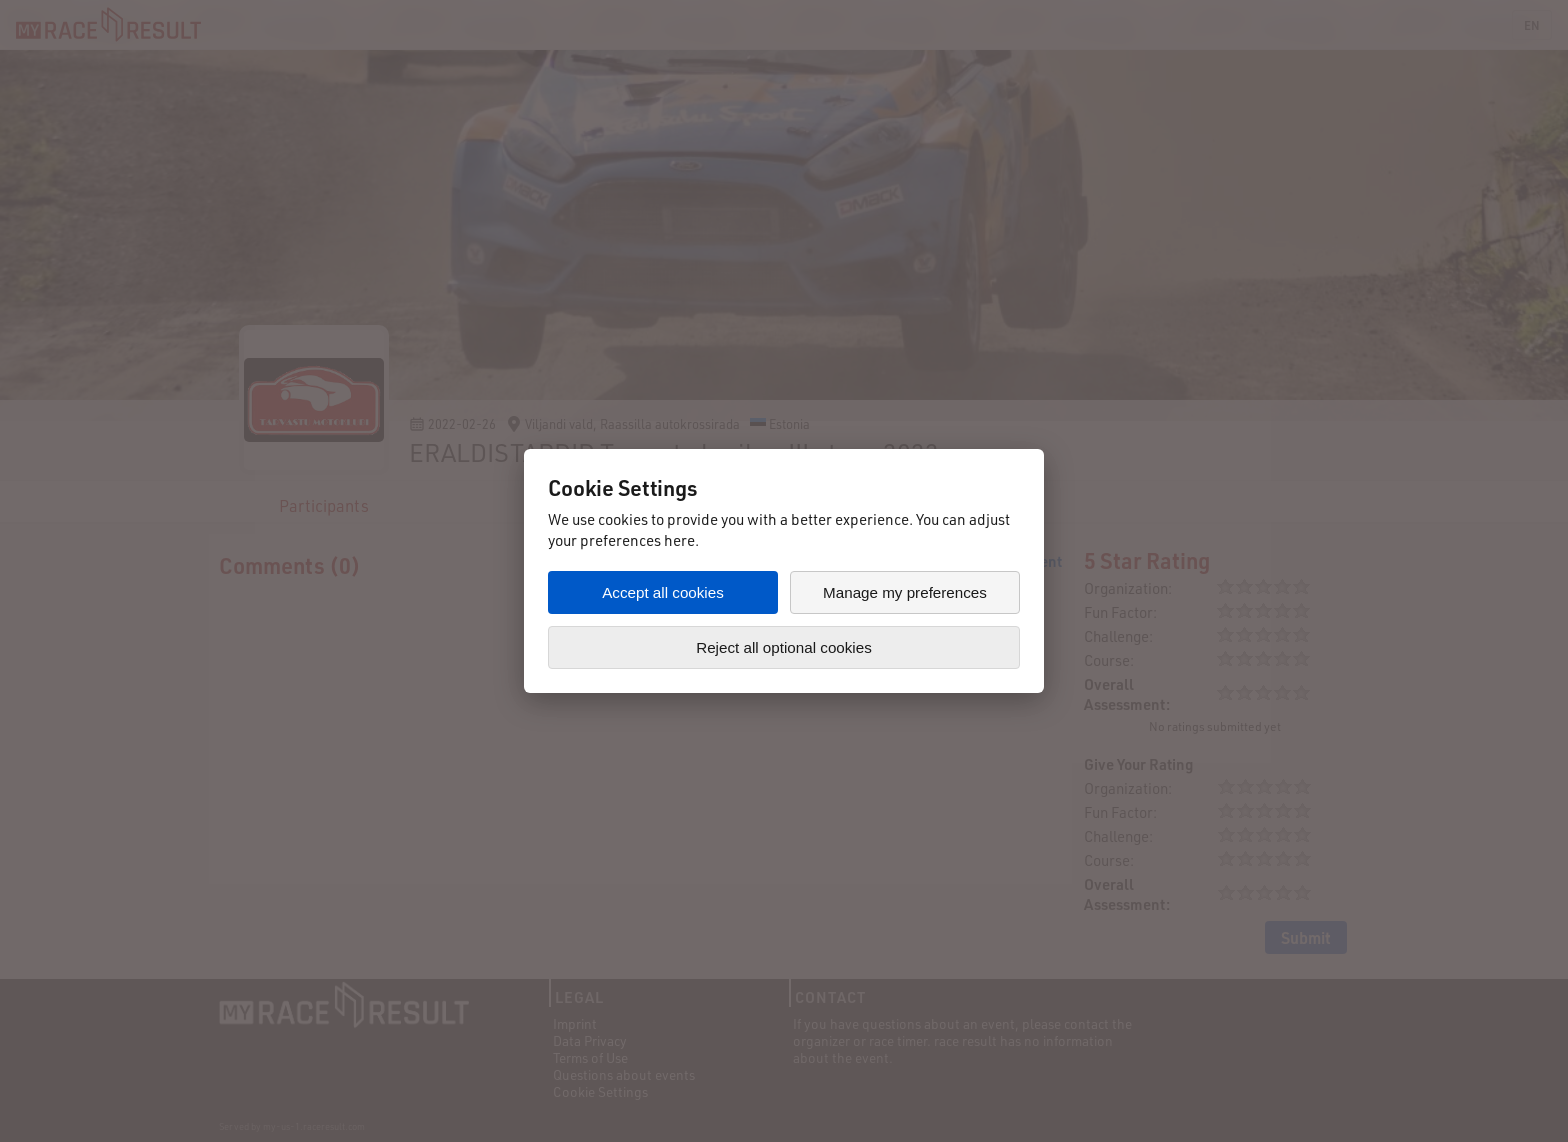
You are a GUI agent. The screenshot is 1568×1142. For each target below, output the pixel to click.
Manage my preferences (905, 592)
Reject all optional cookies (784, 647)
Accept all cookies (663, 592)
